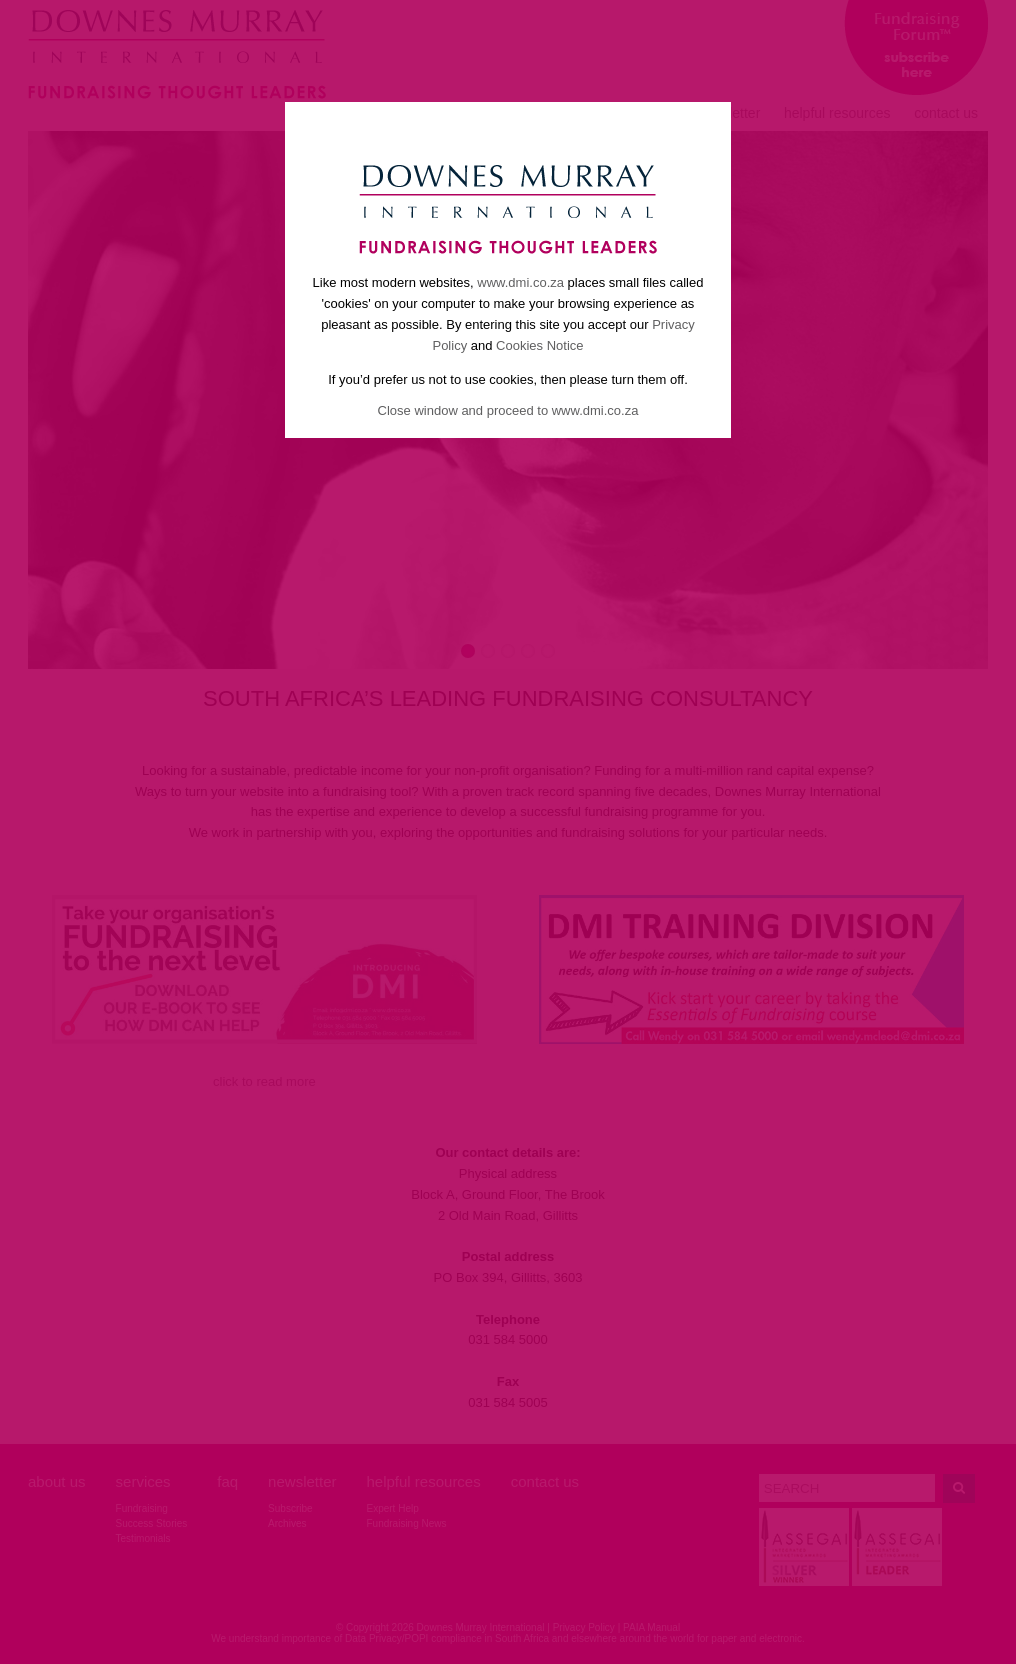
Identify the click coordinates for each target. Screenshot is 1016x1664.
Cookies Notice (539, 345)
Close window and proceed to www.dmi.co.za (508, 410)
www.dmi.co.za (520, 282)
